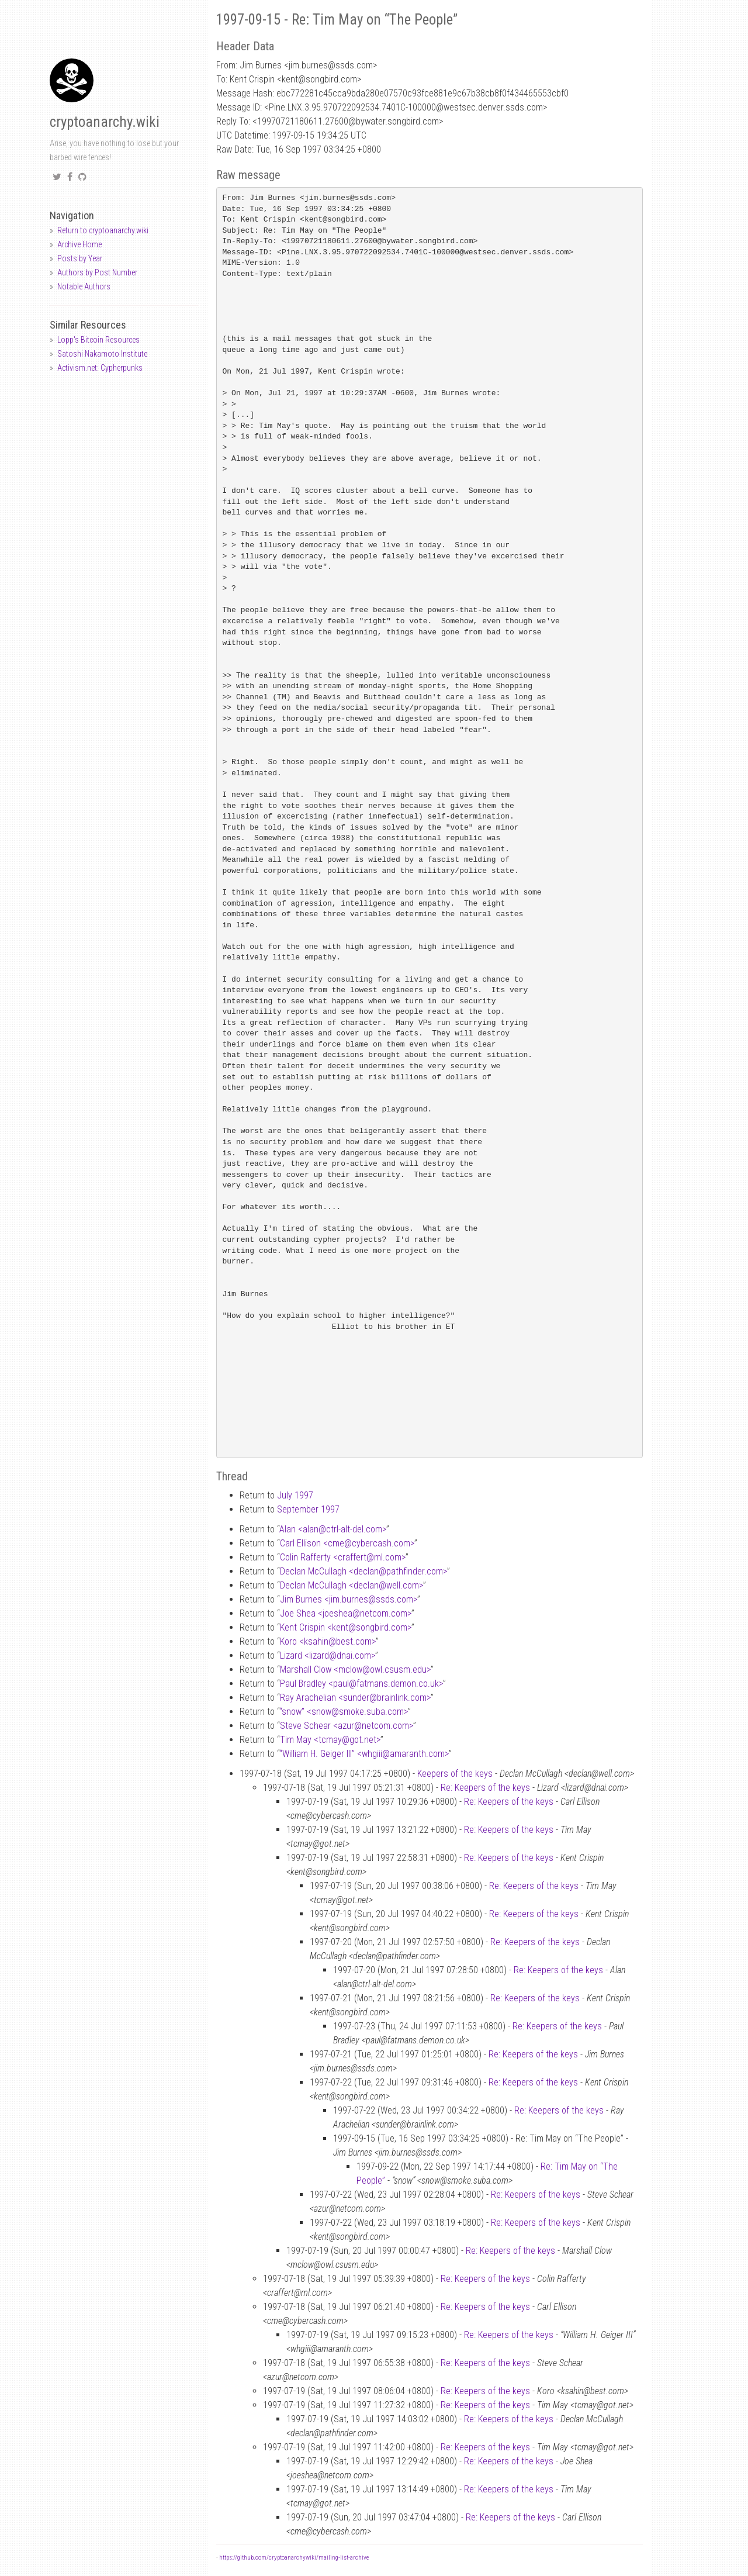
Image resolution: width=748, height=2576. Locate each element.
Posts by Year (79, 258)
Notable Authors (83, 286)
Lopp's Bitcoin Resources (98, 339)
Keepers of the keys (455, 1773)
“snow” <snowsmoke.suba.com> (343, 1711)
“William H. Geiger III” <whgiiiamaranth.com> (364, 1753)
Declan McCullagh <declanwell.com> (351, 1585)
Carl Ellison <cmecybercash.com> (347, 1543)
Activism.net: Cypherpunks (100, 367)
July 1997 (295, 1495)
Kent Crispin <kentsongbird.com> (345, 1627)
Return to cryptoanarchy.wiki (102, 230)
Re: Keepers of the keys (485, 1787)
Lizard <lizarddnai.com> (327, 1655)
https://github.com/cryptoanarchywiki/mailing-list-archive (294, 2557)
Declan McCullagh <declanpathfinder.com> (363, 1571)
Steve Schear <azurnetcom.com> (346, 1725)
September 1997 (308, 1509)
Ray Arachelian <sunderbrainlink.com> (355, 1697)
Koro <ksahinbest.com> (328, 1641)
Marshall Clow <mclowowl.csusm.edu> (355, 1669)
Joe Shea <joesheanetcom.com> (345, 1613)
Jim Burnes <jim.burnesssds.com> (348, 1599)
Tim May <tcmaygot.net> (330, 1739)
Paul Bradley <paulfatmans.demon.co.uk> (361, 1683)
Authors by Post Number (97, 272)
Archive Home (79, 244)
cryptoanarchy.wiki (105, 121)
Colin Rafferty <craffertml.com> (343, 1557)
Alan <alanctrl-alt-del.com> (332, 1529)
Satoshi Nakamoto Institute (102, 353)
